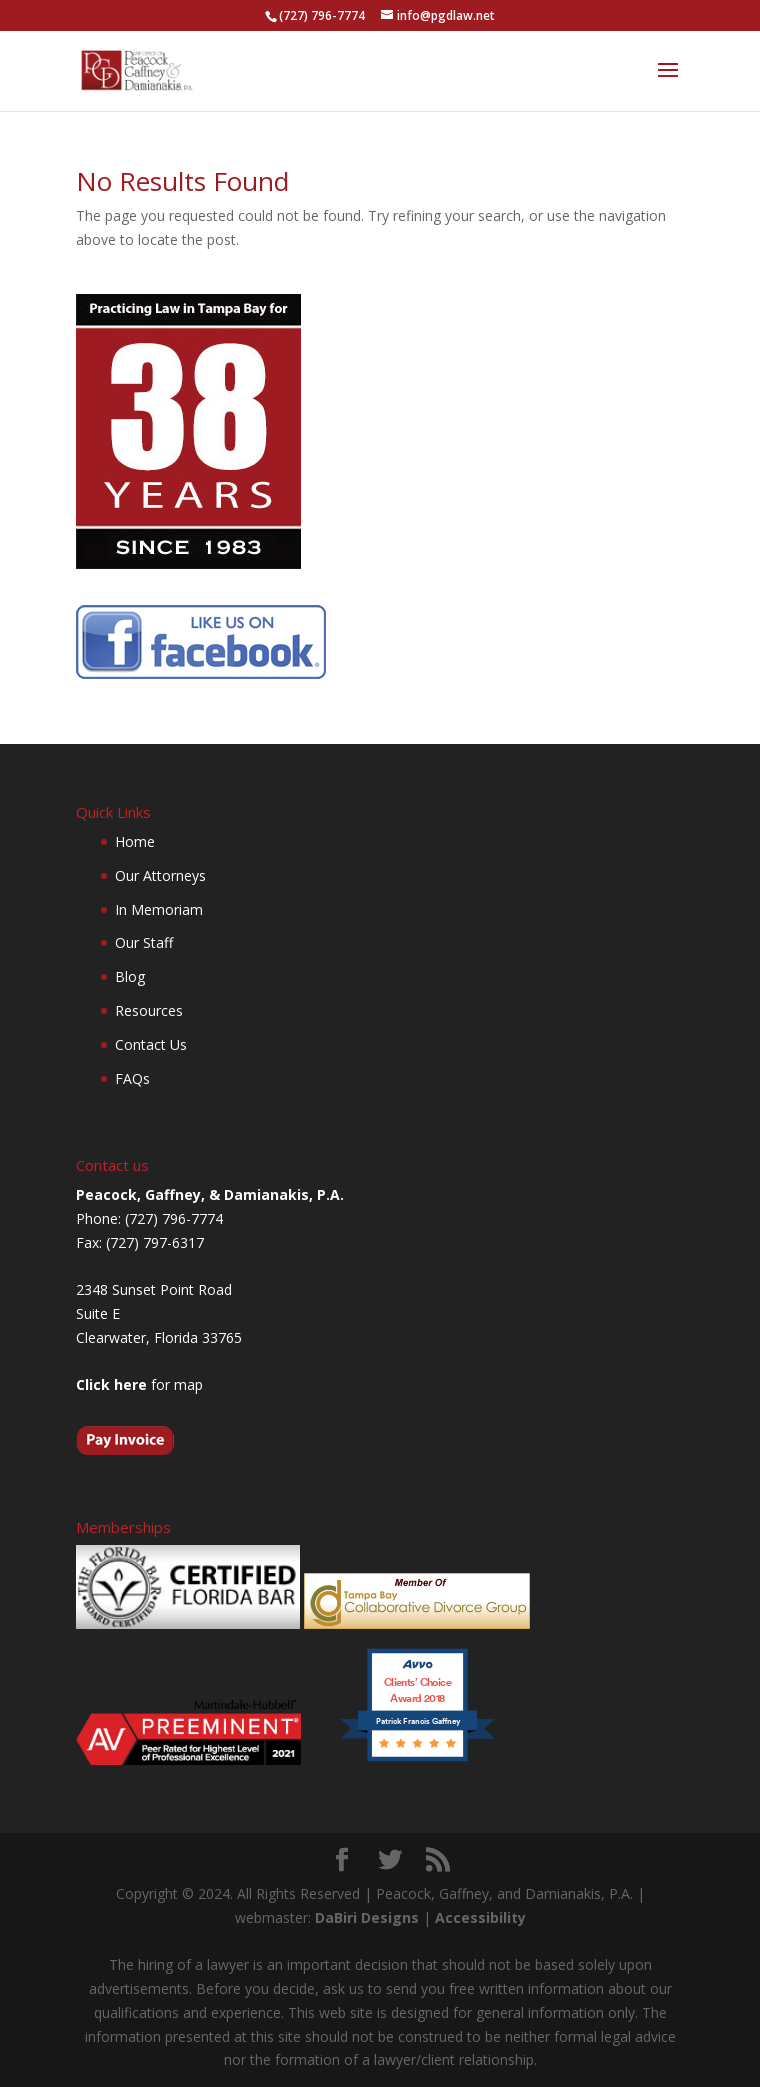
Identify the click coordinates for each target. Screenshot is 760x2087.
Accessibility (480, 1917)
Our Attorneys (160, 875)
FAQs (132, 1078)
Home (135, 841)
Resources (149, 1010)
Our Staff (144, 942)
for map (139, 1384)
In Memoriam (159, 909)
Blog (130, 976)
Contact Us (151, 1044)
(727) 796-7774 (322, 15)
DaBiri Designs (367, 1917)
